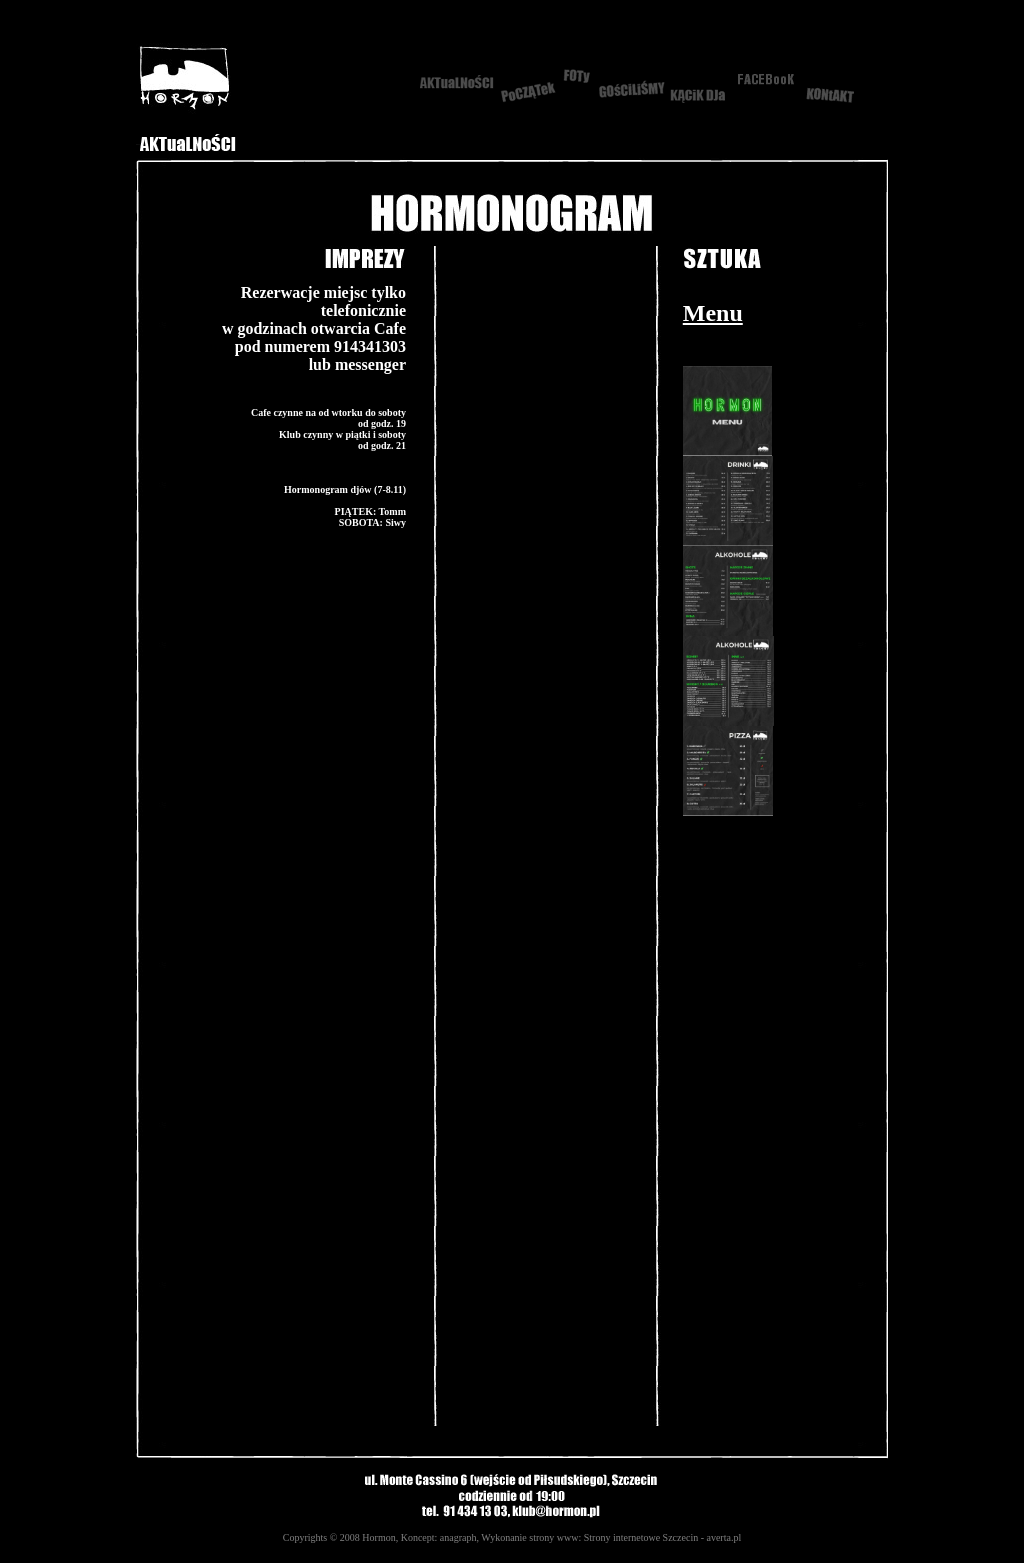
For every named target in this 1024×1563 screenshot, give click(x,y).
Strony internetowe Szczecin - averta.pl (662, 1537)
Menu (713, 313)
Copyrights (305, 1537)
